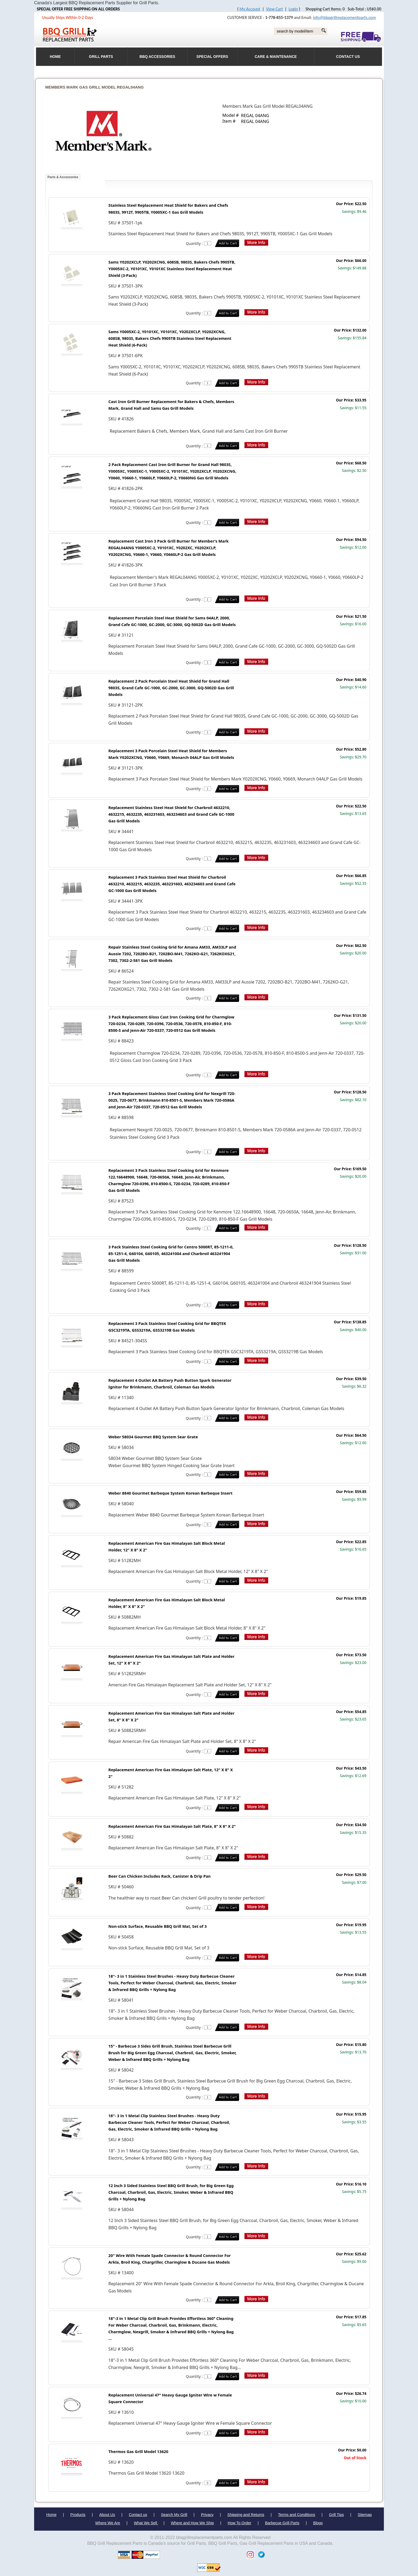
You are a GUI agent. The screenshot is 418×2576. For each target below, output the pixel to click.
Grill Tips (336, 2515)
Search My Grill (174, 2515)
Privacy (207, 2515)
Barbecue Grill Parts (282, 2523)
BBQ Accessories (157, 57)
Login (293, 8)
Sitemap (365, 2515)
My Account (250, 8)
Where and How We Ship (192, 2523)
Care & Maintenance (276, 57)
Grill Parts (101, 57)
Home (51, 2515)
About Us (107, 2515)
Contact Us (348, 57)
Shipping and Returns (245, 2515)
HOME (55, 57)
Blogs (318, 2523)
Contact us (138, 2515)
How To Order (239, 2523)
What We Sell (146, 2523)
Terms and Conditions (296, 2515)
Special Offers (212, 57)
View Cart (274, 8)
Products (78, 2515)
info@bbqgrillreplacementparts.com (344, 17)
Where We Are (107, 2523)
